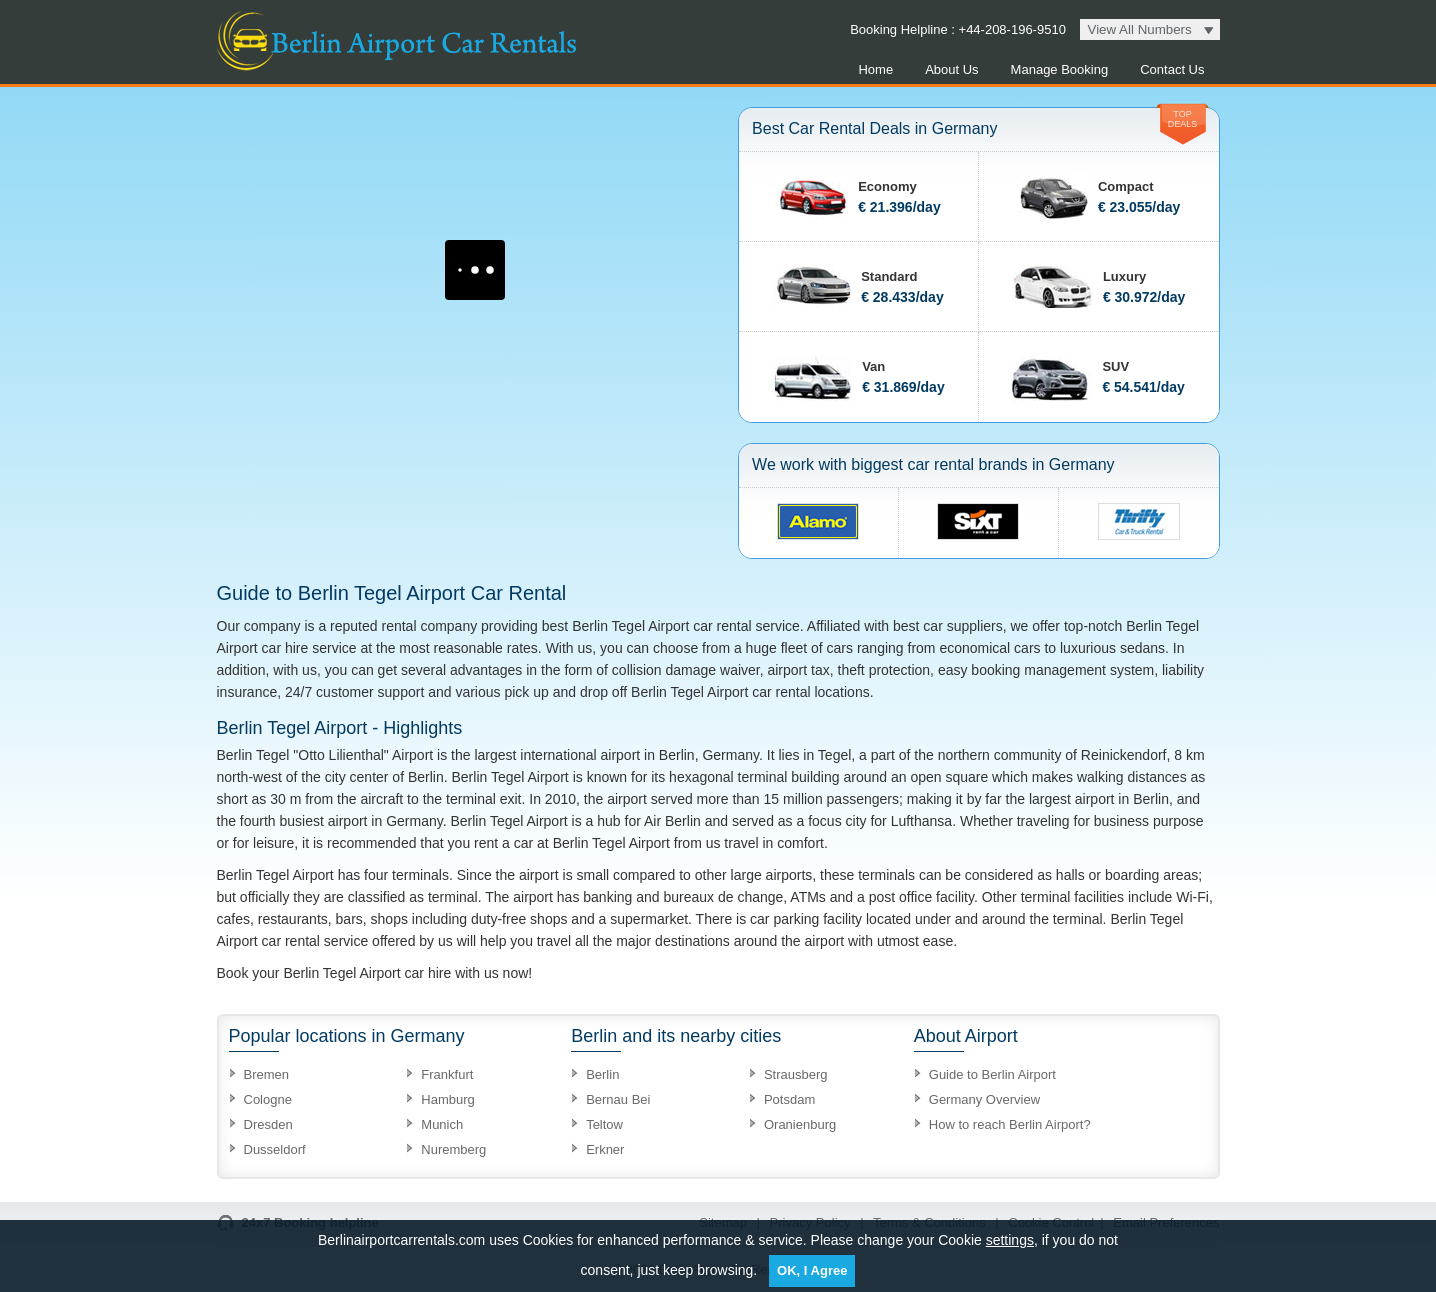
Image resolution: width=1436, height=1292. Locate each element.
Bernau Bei (618, 1099)
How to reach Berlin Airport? (1010, 1124)
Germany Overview (984, 1099)
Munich (442, 1124)
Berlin (602, 1074)
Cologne (268, 1099)
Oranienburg (800, 1124)
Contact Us (1172, 69)
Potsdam (789, 1099)
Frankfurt (447, 1074)
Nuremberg (453, 1149)
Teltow (604, 1124)
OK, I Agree (812, 1270)
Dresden (268, 1124)
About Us (951, 69)
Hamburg (447, 1099)
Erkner (605, 1149)
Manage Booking (1060, 69)
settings (1010, 1240)
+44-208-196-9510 (1010, 29)
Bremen (267, 1074)
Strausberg (796, 1074)
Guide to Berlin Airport (992, 1074)
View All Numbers (1140, 29)
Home (875, 69)
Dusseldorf (275, 1149)
